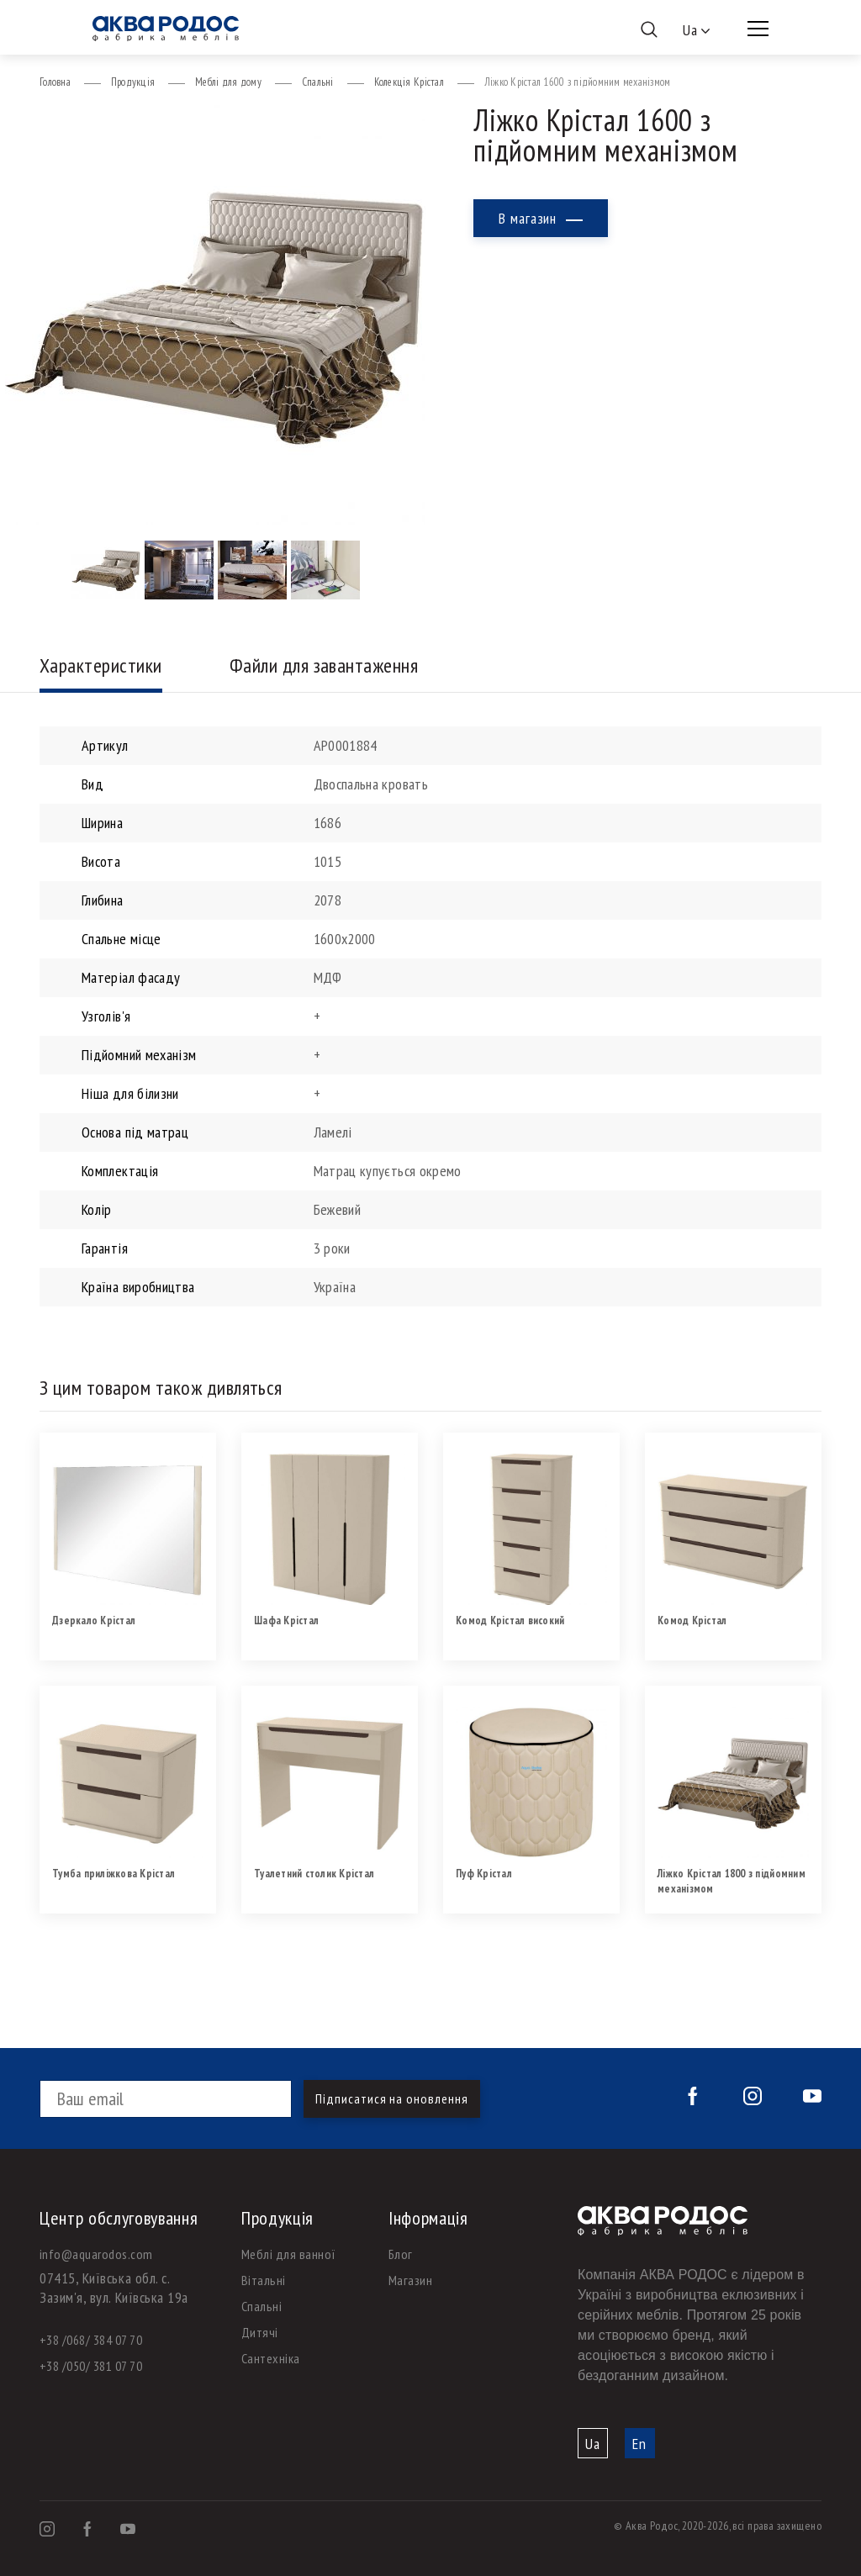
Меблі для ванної (288, 2254)
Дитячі (259, 2332)
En (639, 2443)
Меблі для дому (228, 82)
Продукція (133, 82)
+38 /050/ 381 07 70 (91, 2365)
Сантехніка (270, 2358)
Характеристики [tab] (101, 665)
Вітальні (263, 2280)
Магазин (410, 2280)
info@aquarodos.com (96, 2254)
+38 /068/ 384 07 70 (91, 2339)
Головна (55, 82)
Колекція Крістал (409, 82)
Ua (592, 2443)
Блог (400, 2254)
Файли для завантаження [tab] (324, 665)
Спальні (318, 82)
